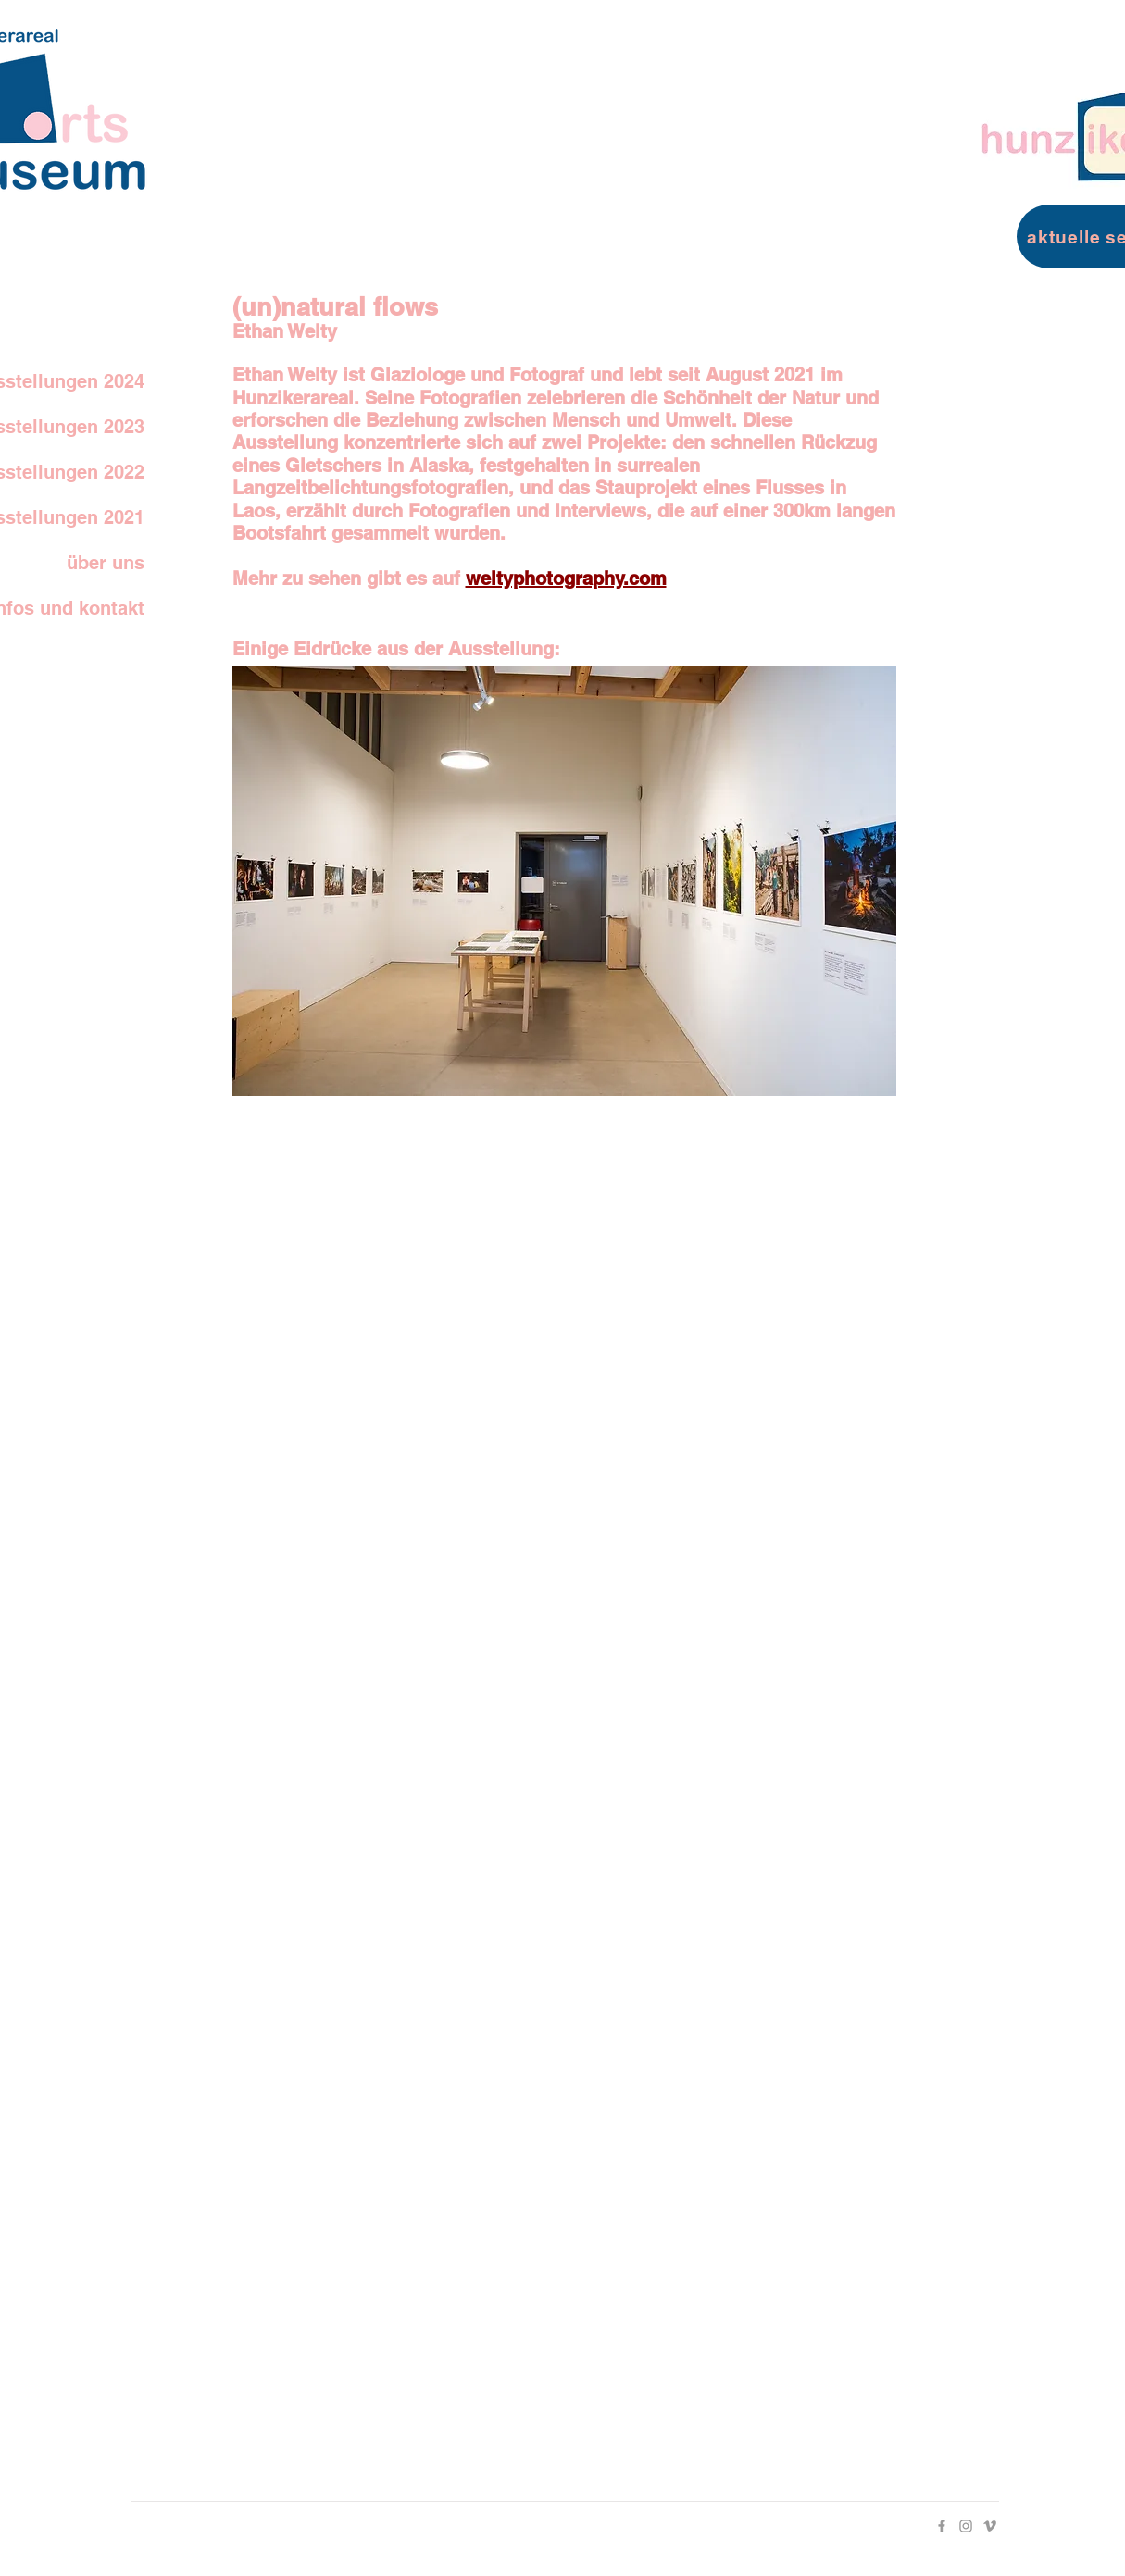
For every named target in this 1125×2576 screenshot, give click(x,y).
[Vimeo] (989, 2526)
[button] (564, 881)
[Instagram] (965, 2526)
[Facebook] (941, 2526)
